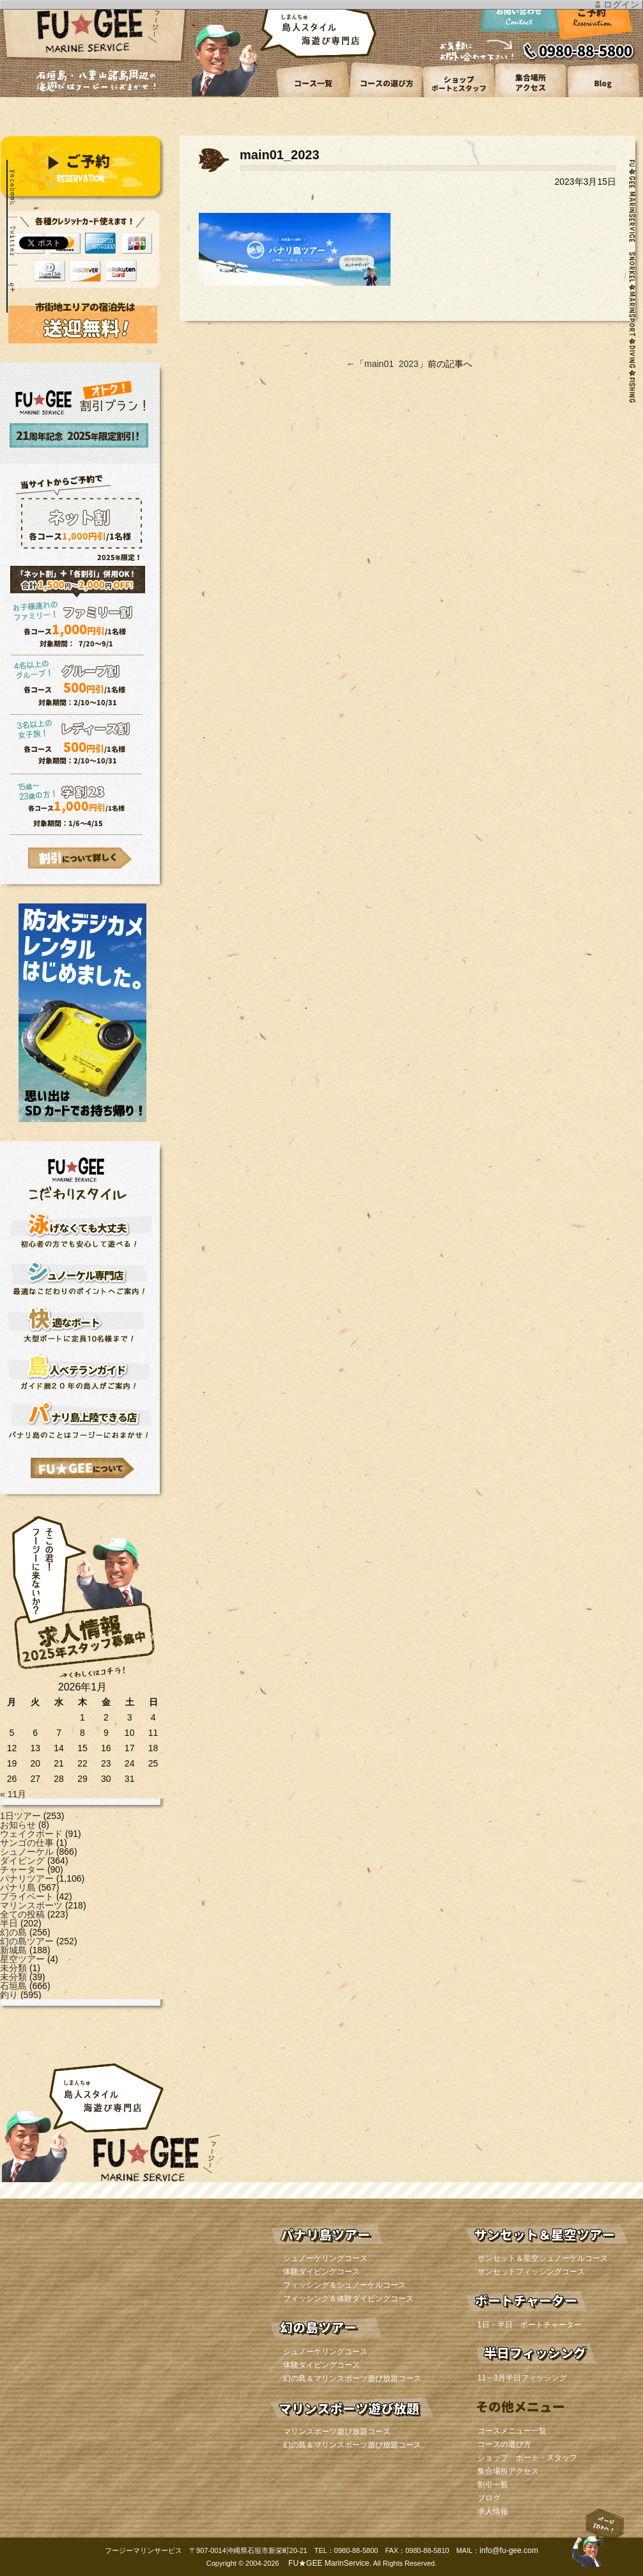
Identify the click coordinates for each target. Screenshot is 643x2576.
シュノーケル (27, 1851)
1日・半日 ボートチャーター (529, 2324)
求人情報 (492, 2511)
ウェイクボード (31, 1834)
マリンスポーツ (31, 1905)
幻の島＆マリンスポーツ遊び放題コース (352, 2378)
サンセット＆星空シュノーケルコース (542, 2258)
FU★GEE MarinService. (328, 2563)
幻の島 (13, 1932)
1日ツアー (20, 1816)
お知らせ (18, 1825)
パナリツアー (27, 1878)
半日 (9, 1923)
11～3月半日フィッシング (522, 2377)
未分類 (13, 1968)
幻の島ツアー (27, 1941)
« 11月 (13, 1794)
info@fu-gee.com (508, 2550)
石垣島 (13, 1986)
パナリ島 (18, 1887)
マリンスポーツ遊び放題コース (337, 2431)
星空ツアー (22, 1959)
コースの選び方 (504, 2444)
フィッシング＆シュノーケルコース (344, 2285)
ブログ (488, 2498)
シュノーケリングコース (325, 2258)
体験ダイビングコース (321, 2271)
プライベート (27, 1896)
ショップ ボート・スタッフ (527, 2457)
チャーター (22, 1869)
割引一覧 (492, 2484)
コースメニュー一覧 (511, 2430)
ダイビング (22, 1860)
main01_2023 (391, 364)
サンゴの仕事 (27, 1843)
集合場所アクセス (508, 2471)
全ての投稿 (22, 1914)
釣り (9, 1995)
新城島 (13, 1950)
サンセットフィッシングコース (531, 2271)
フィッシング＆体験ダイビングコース (348, 2298)
